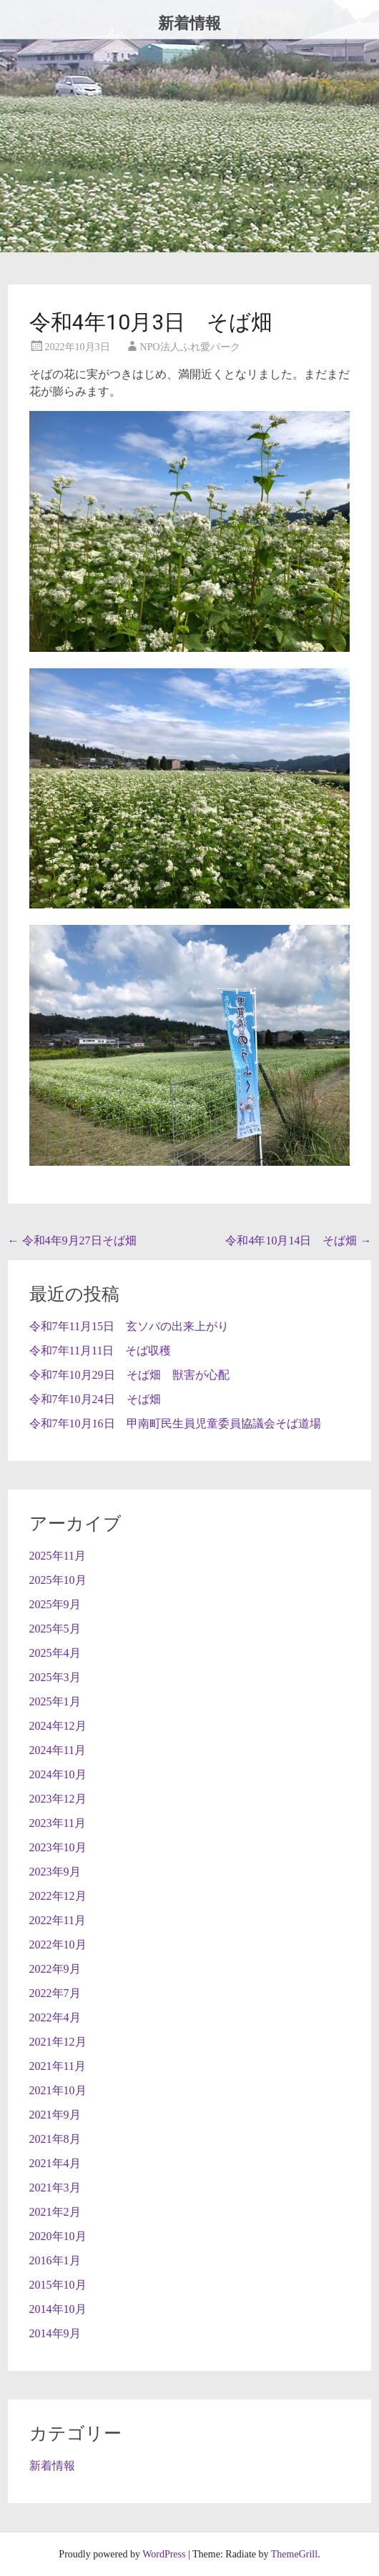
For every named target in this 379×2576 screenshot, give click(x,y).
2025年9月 (55, 1604)
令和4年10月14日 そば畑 (298, 1240)
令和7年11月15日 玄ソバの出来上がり (129, 1326)
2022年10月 (58, 1944)
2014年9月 (55, 2333)
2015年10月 (58, 2285)
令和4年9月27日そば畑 (72, 1240)
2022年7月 (55, 1993)
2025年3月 (55, 1677)
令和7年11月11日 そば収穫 (100, 1350)
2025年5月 (55, 1629)
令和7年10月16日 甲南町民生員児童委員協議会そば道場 (175, 1423)
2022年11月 (57, 1920)
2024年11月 (57, 1750)
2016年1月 (55, 2260)
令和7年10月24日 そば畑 (95, 1399)
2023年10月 (58, 1847)
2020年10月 (58, 2236)
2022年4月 (55, 2017)
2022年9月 (55, 1969)
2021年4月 (55, 2163)
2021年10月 (58, 2090)
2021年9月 (55, 2115)
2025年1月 (55, 1701)
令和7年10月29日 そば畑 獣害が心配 (129, 1375)
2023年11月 (57, 1823)
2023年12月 (58, 1799)
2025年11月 (57, 1556)
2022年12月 (58, 1896)
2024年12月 (58, 1726)
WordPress (163, 2554)
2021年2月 (55, 2212)
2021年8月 (55, 2139)
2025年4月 (55, 1653)
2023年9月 (55, 1872)
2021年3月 (55, 2187)
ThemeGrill (294, 2554)
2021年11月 (57, 2066)
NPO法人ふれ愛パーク (190, 347)
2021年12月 (58, 2042)
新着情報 (189, 23)
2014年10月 (58, 2309)
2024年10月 (58, 1774)
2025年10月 (58, 1580)
